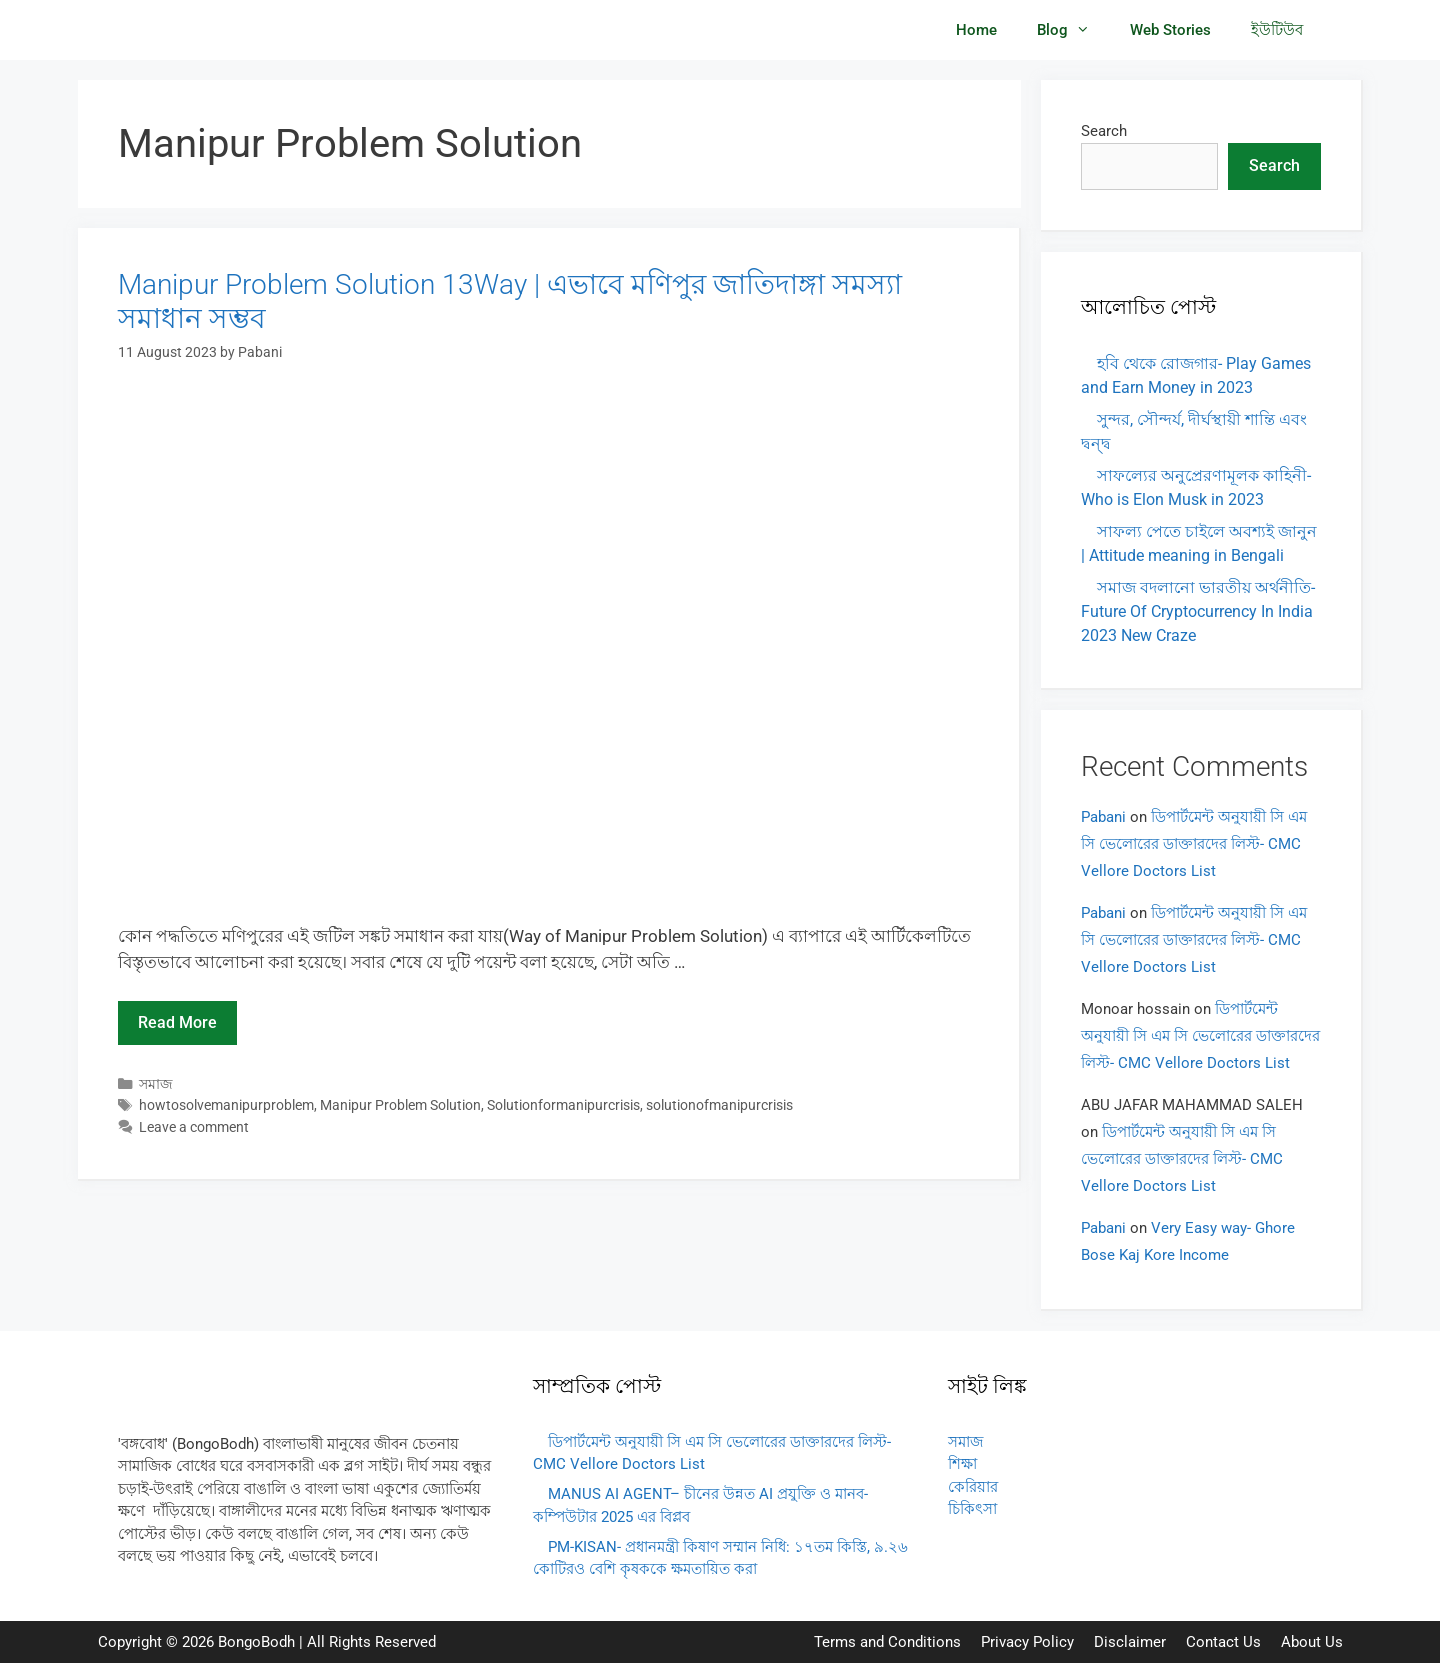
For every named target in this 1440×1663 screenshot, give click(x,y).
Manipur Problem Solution (400, 1105)
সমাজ (156, 1084)
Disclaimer (1130, 1642)
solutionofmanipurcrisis (719, 1105)
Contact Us (1223, 1642)
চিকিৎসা (972, 1509)
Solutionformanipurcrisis (563, 1105)
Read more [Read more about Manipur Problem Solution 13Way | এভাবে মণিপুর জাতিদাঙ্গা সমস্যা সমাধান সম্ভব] (177, 1022)
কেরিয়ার (973, 1487)
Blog (1073, 30)
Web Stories (1170, 30)
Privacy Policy (1027, 1642)
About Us (1312, 1642)
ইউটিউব (1277, 30)
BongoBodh (256, 1642)
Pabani (1103, 817)
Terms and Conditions (887, 1642)
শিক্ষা (962, 1464)
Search (1104, 131)
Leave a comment (194, 1127)
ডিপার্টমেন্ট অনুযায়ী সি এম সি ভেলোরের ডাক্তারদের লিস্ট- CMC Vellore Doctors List (1194, 844)
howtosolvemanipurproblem (226, 1105)
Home (976, 30)
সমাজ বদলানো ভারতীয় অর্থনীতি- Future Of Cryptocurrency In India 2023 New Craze (1198, 611)
